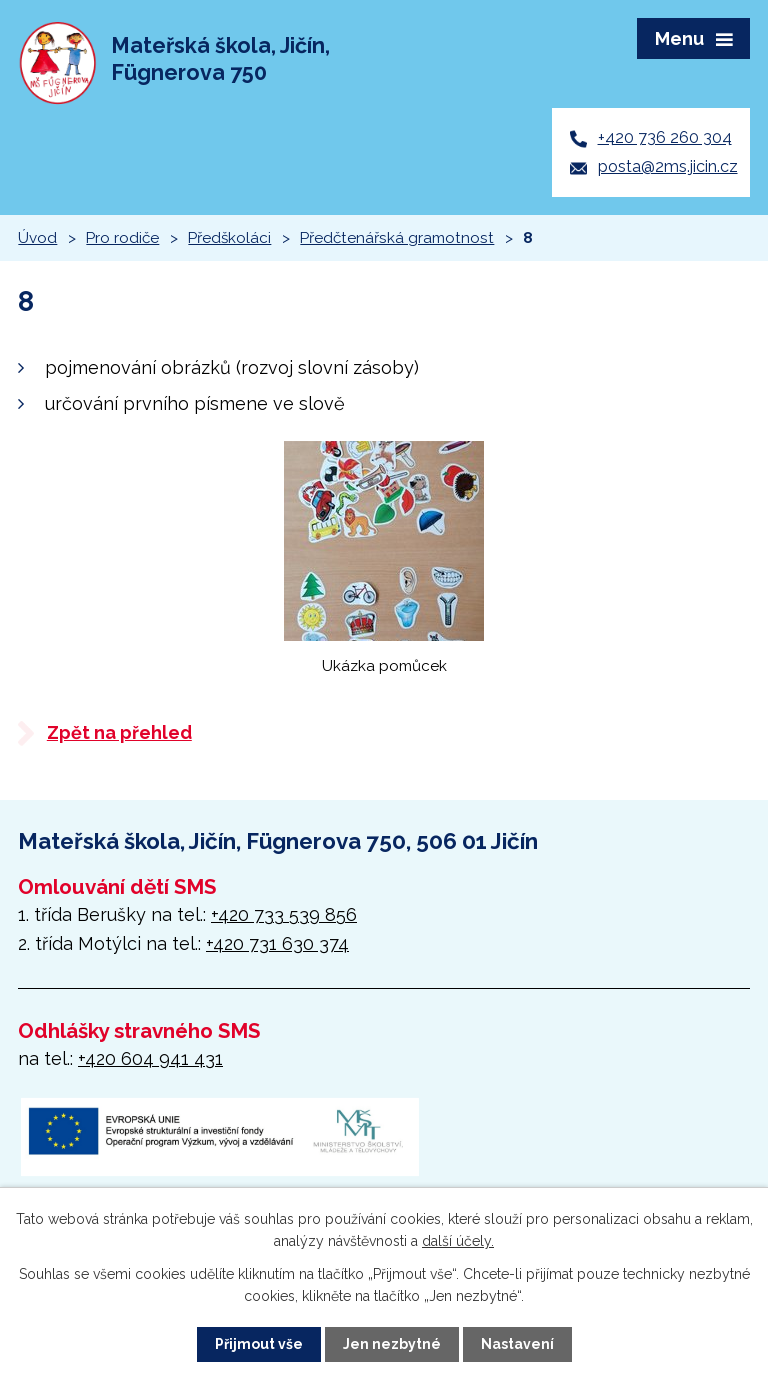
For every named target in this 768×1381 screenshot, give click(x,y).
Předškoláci (229, 238)
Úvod (37, 238)
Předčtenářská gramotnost (397, 238)
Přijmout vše (259, 1344)
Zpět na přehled (119, 732)
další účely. (458, 1241)
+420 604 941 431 (150, 1058)
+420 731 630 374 (277, 943)
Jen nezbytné (392, 1344)
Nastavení (517, 1344)
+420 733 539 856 (284, 914)
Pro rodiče (122, 238)
